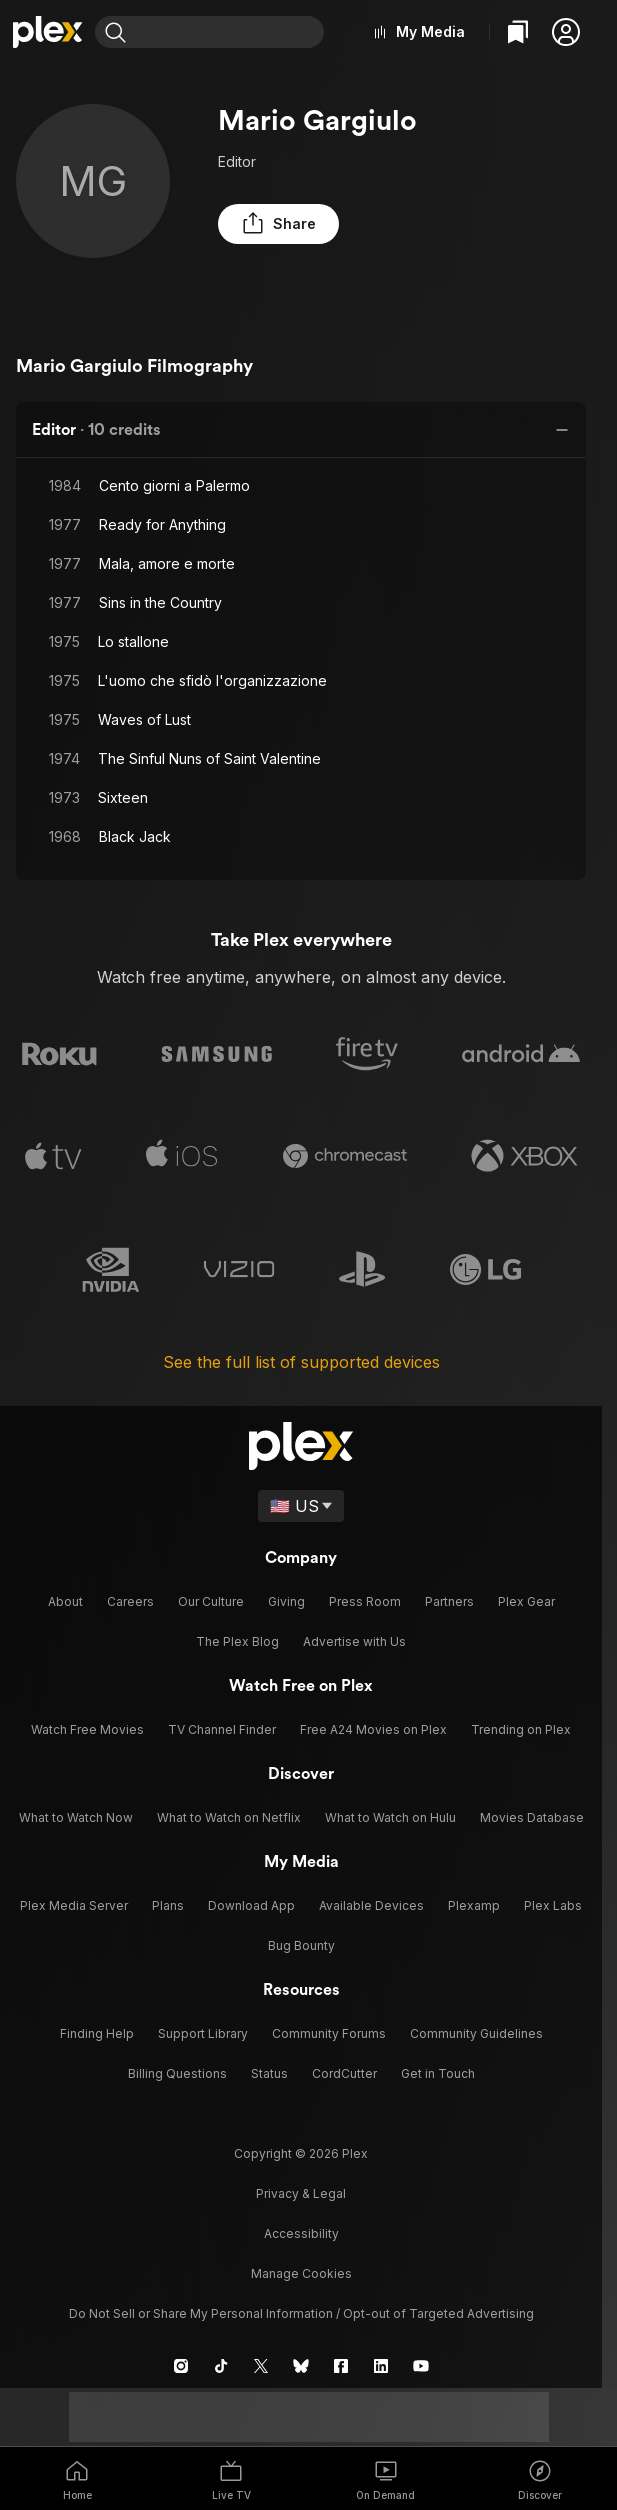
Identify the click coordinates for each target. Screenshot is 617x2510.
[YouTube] (421, 2360)
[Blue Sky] (301, 2360)
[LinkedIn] (381, 2360)
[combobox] (236, 32)
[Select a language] (301, 1500)
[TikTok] (221, 2360)
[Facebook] (341, 2360)
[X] (261, 2360)
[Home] (51, 32)
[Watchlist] (518, 32)
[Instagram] (181, 2360)
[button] (566, 32)
